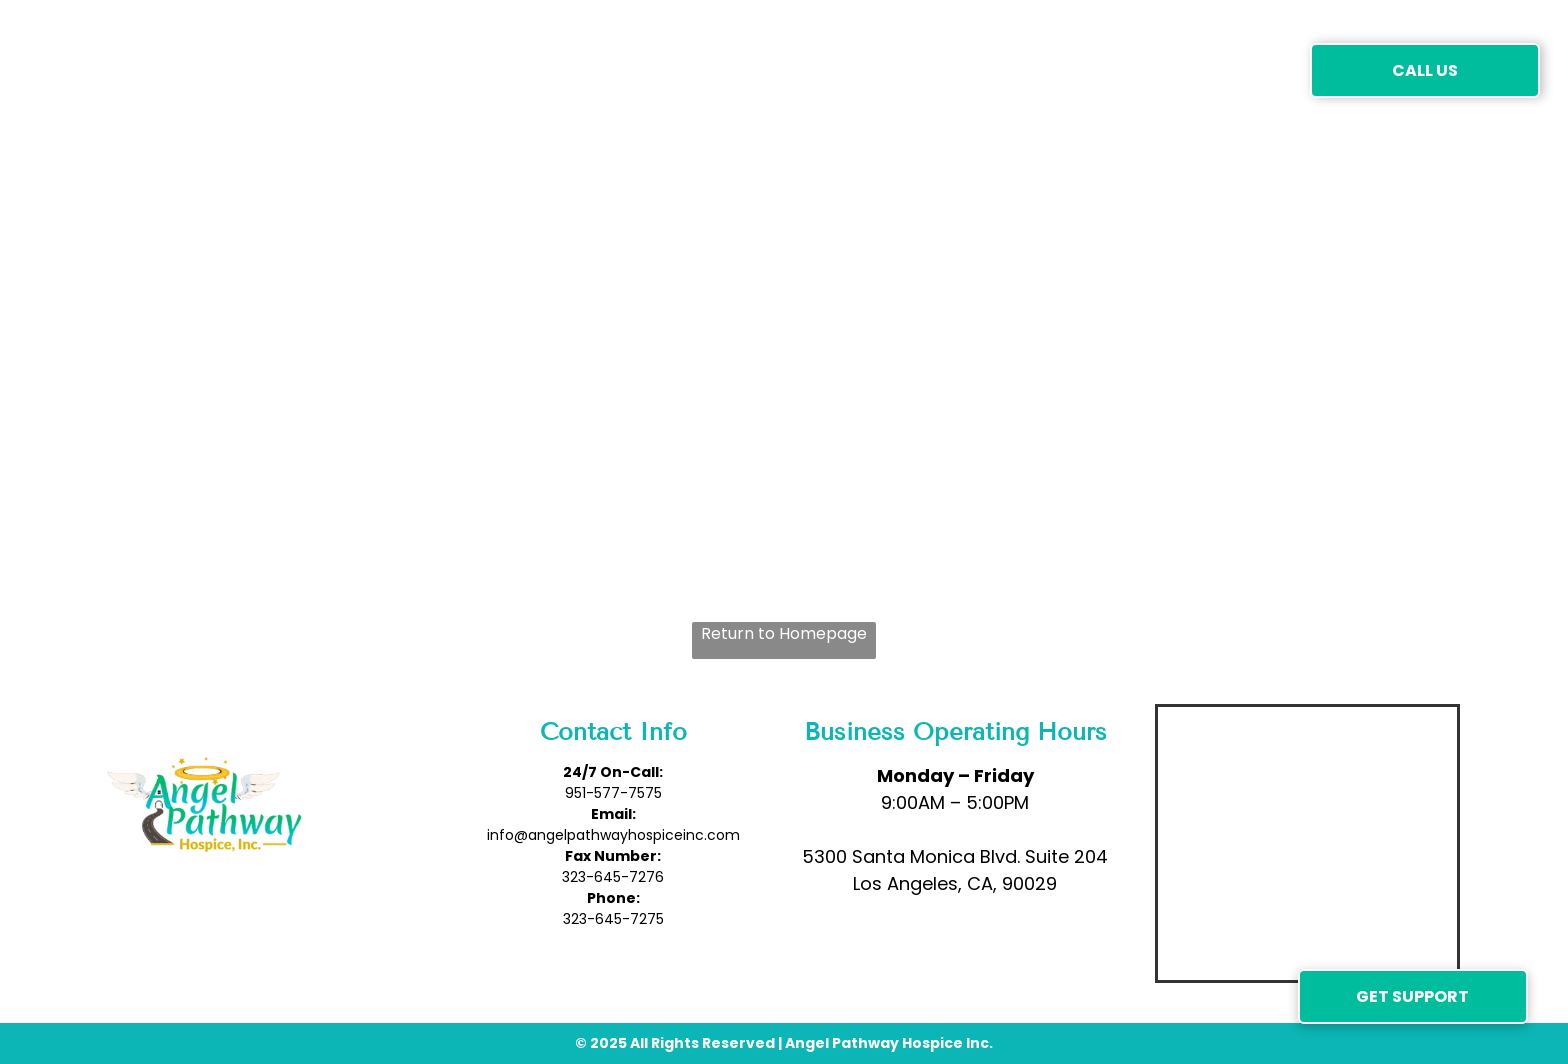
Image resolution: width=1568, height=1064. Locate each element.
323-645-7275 (613, 919)
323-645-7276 (613, 877)
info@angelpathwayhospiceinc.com (613, 835)
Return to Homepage (784, 633)
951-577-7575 (613, 793)
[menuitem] (385, 69)
